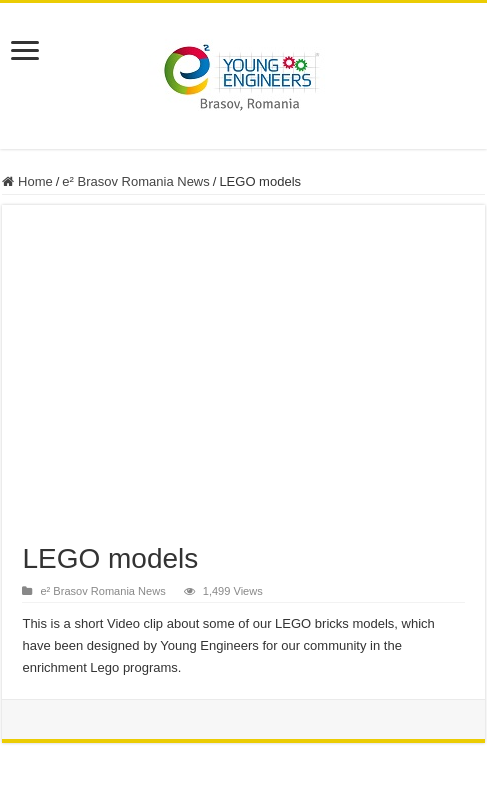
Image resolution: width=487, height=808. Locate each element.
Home (27, 181)
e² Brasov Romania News (135, 181)
